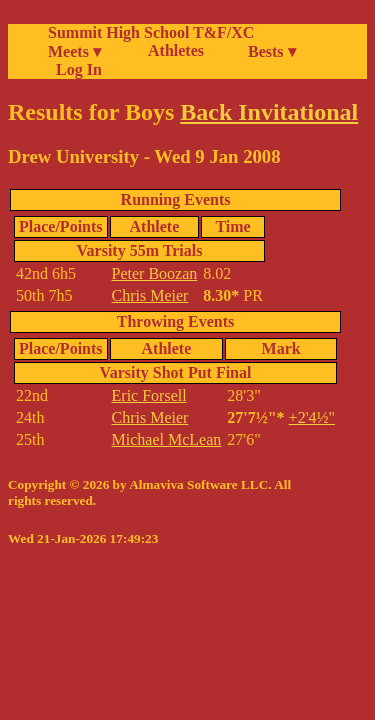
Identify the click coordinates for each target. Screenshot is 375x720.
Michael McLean (167, 439)
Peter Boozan (155, 273)
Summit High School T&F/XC (151, 32)
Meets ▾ (74, 51)
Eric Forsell (149, 395)
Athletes (176, 50)
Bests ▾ (272, 51)
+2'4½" (312, 417)
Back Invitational (269, 112)
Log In (75, 69)
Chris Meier (150, 295)
